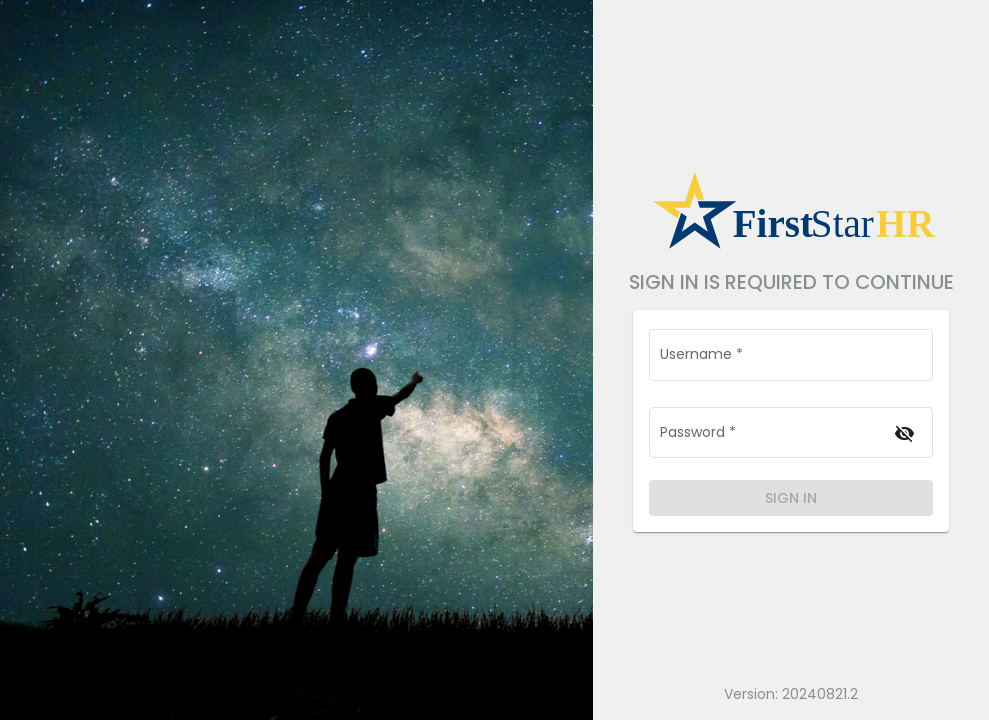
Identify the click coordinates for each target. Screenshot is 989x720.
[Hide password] (904, 433)
